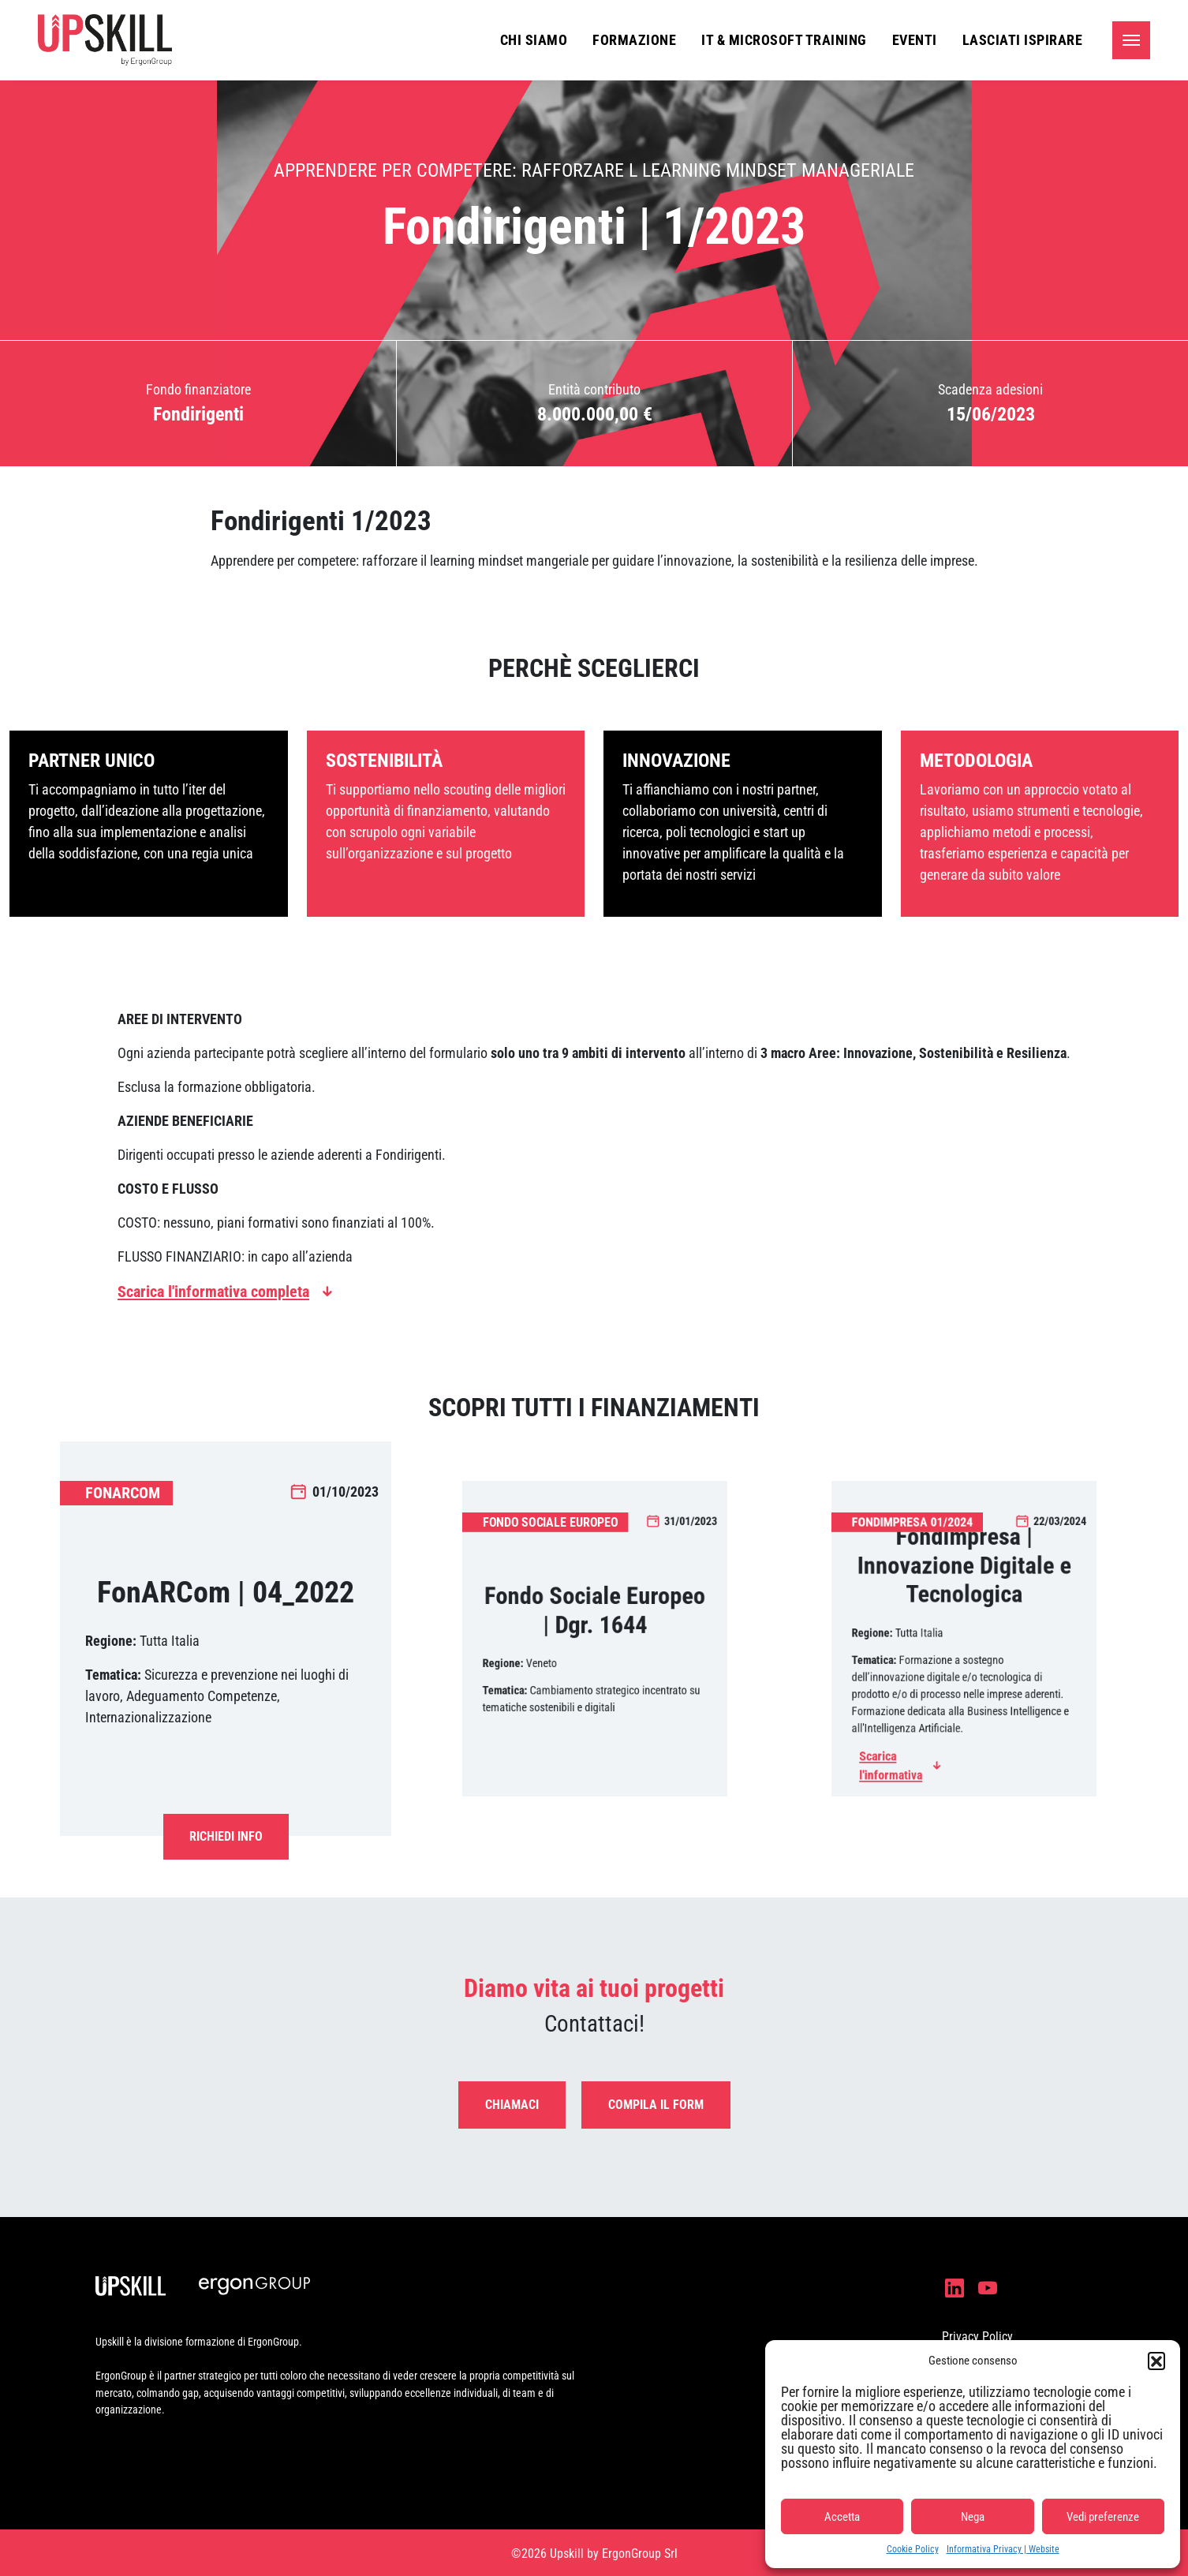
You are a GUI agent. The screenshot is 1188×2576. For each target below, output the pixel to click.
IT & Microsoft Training (784, 40)
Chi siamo (534, 40)
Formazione (634, 40)
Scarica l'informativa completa (213, 1291)
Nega (972, 2517)
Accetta (842, 2517)
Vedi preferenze (1103, 2517)
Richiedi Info (226, 1836)
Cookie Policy (913, 2549)
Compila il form (656, 2104)
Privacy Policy (977, 2336)
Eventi (914, 40)
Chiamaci (512, 2104)
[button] (1156, 2360)
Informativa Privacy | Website (1003, 2549)
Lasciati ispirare (1022, 40)
